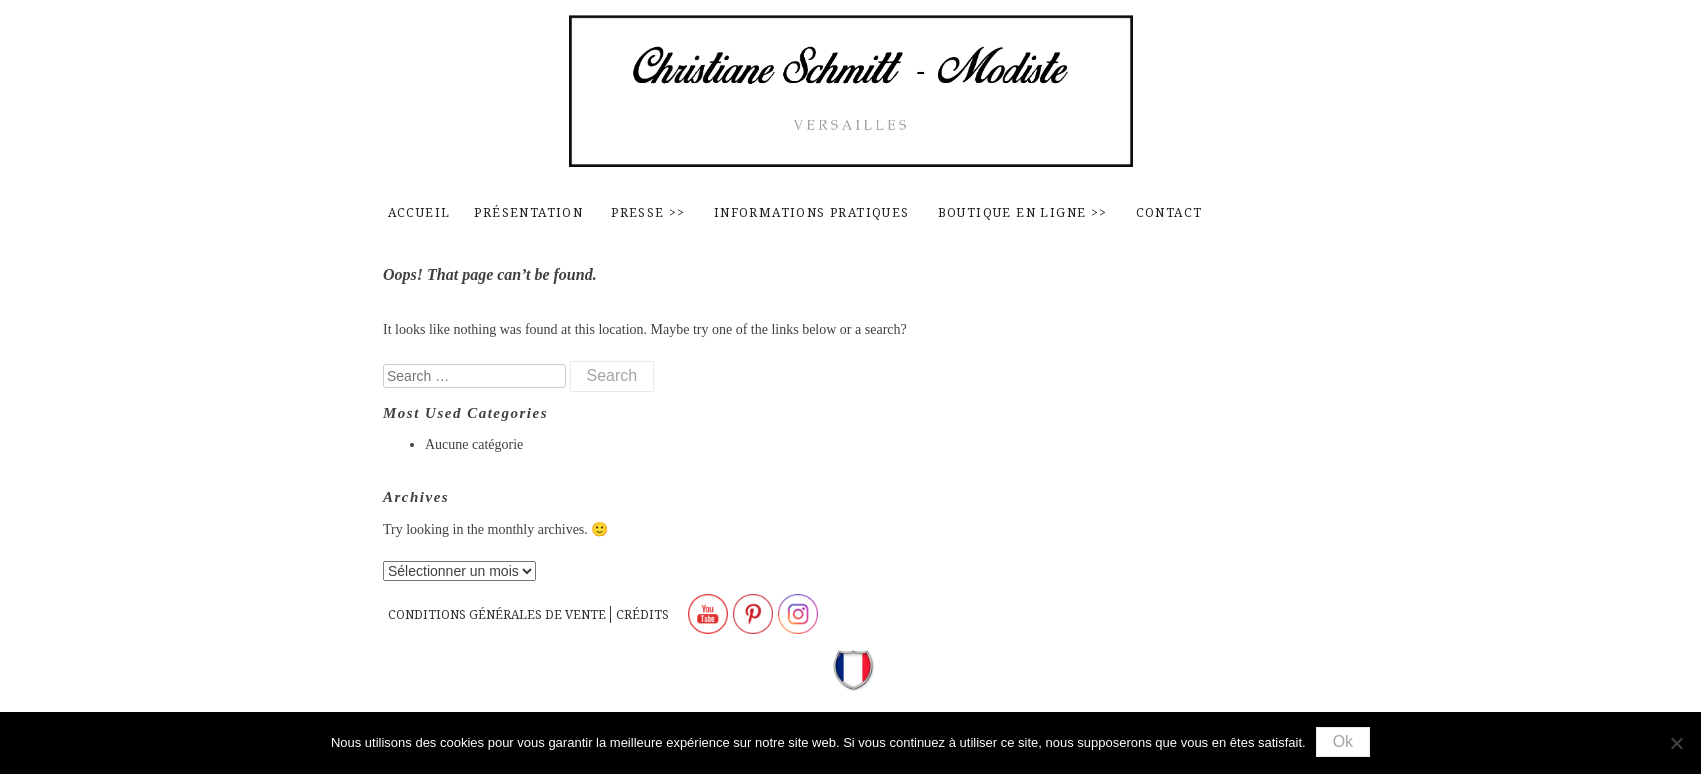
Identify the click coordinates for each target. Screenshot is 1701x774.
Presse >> (648, 212)
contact (1169, 212)
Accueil (419, 212)
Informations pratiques (812, 212)
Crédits (642, 614)
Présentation (528, 212)
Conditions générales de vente (497, 614)
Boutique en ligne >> (1023, 212)
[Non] (1676, 743)
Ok (1343, 741)
